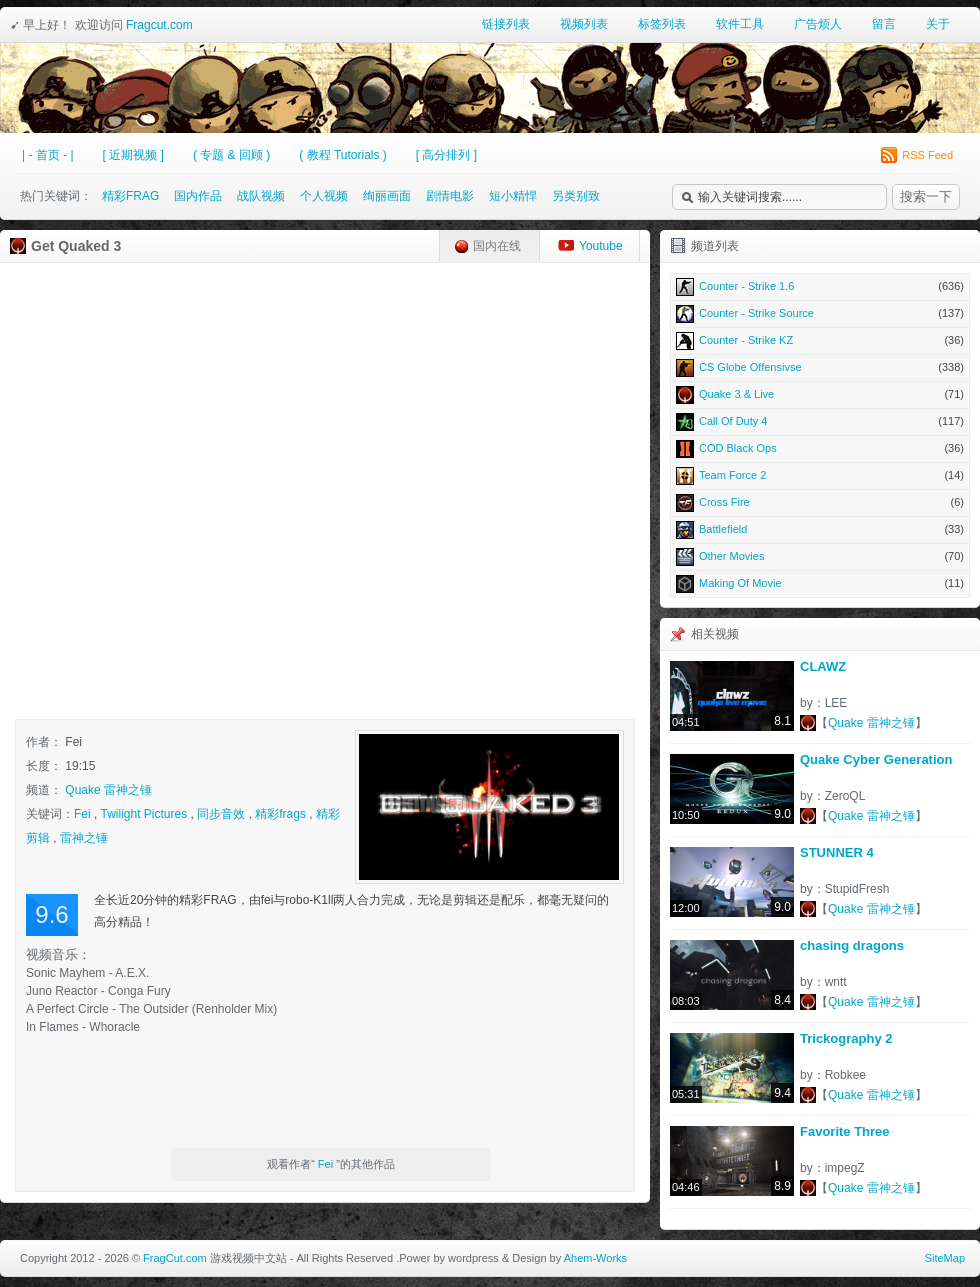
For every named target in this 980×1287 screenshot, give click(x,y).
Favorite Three (845, 1131)
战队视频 (261, 196)
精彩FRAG (130, 196)
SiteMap (945, 1258)
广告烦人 (818, 24)
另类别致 (576, 196)
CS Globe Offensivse (820, 367)
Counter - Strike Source (820, 313)
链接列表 (506, 24)
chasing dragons (852, 945)
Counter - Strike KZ (820, 340)
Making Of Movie (820, 583)
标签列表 (662, 24)
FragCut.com (175, 1258)
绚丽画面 (387, 196)
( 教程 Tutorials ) (343, 155)
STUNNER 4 (837, 852)
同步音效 (221, 814)
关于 (938, 24)
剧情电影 (450, 196)
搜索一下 (926, 196)
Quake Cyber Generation (876, 759)
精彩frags (280, 814)
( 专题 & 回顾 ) (231, 155)
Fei (82, 814)
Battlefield (820, 529)
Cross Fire (820, 502)
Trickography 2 (846, 1038)
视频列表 (584, 24)
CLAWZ (823, 666)
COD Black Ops (820, 448)
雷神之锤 (84, 838)
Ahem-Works (595, 1258)
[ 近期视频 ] (133, 155)
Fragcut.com (159, 25)
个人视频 (324, 196)
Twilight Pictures (143, 814)
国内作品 (198, 196)
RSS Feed (917, 155)
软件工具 (740, 24)
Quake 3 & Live (820, 394)
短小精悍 (513, 196)
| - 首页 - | (48, 155)
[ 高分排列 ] (446, 155)
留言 (884, 24)
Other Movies (820, 556)
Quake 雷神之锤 (108, 790)
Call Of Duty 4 (820, 421)
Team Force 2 (820, 475)
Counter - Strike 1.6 (820, 286)
